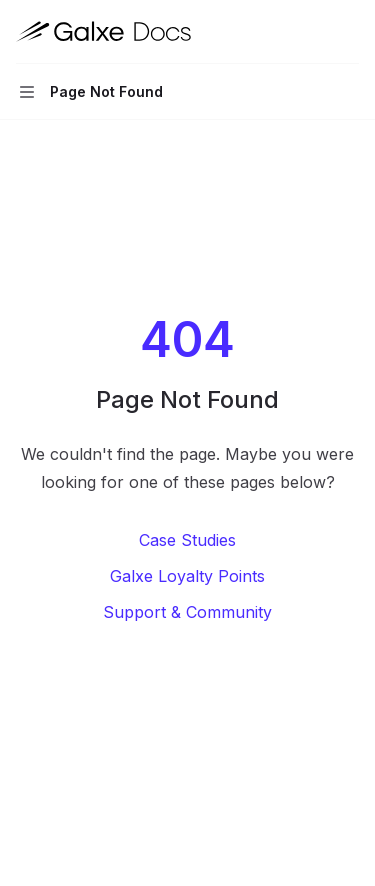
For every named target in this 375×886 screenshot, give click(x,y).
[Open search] (311, 32)
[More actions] (349, 32)
